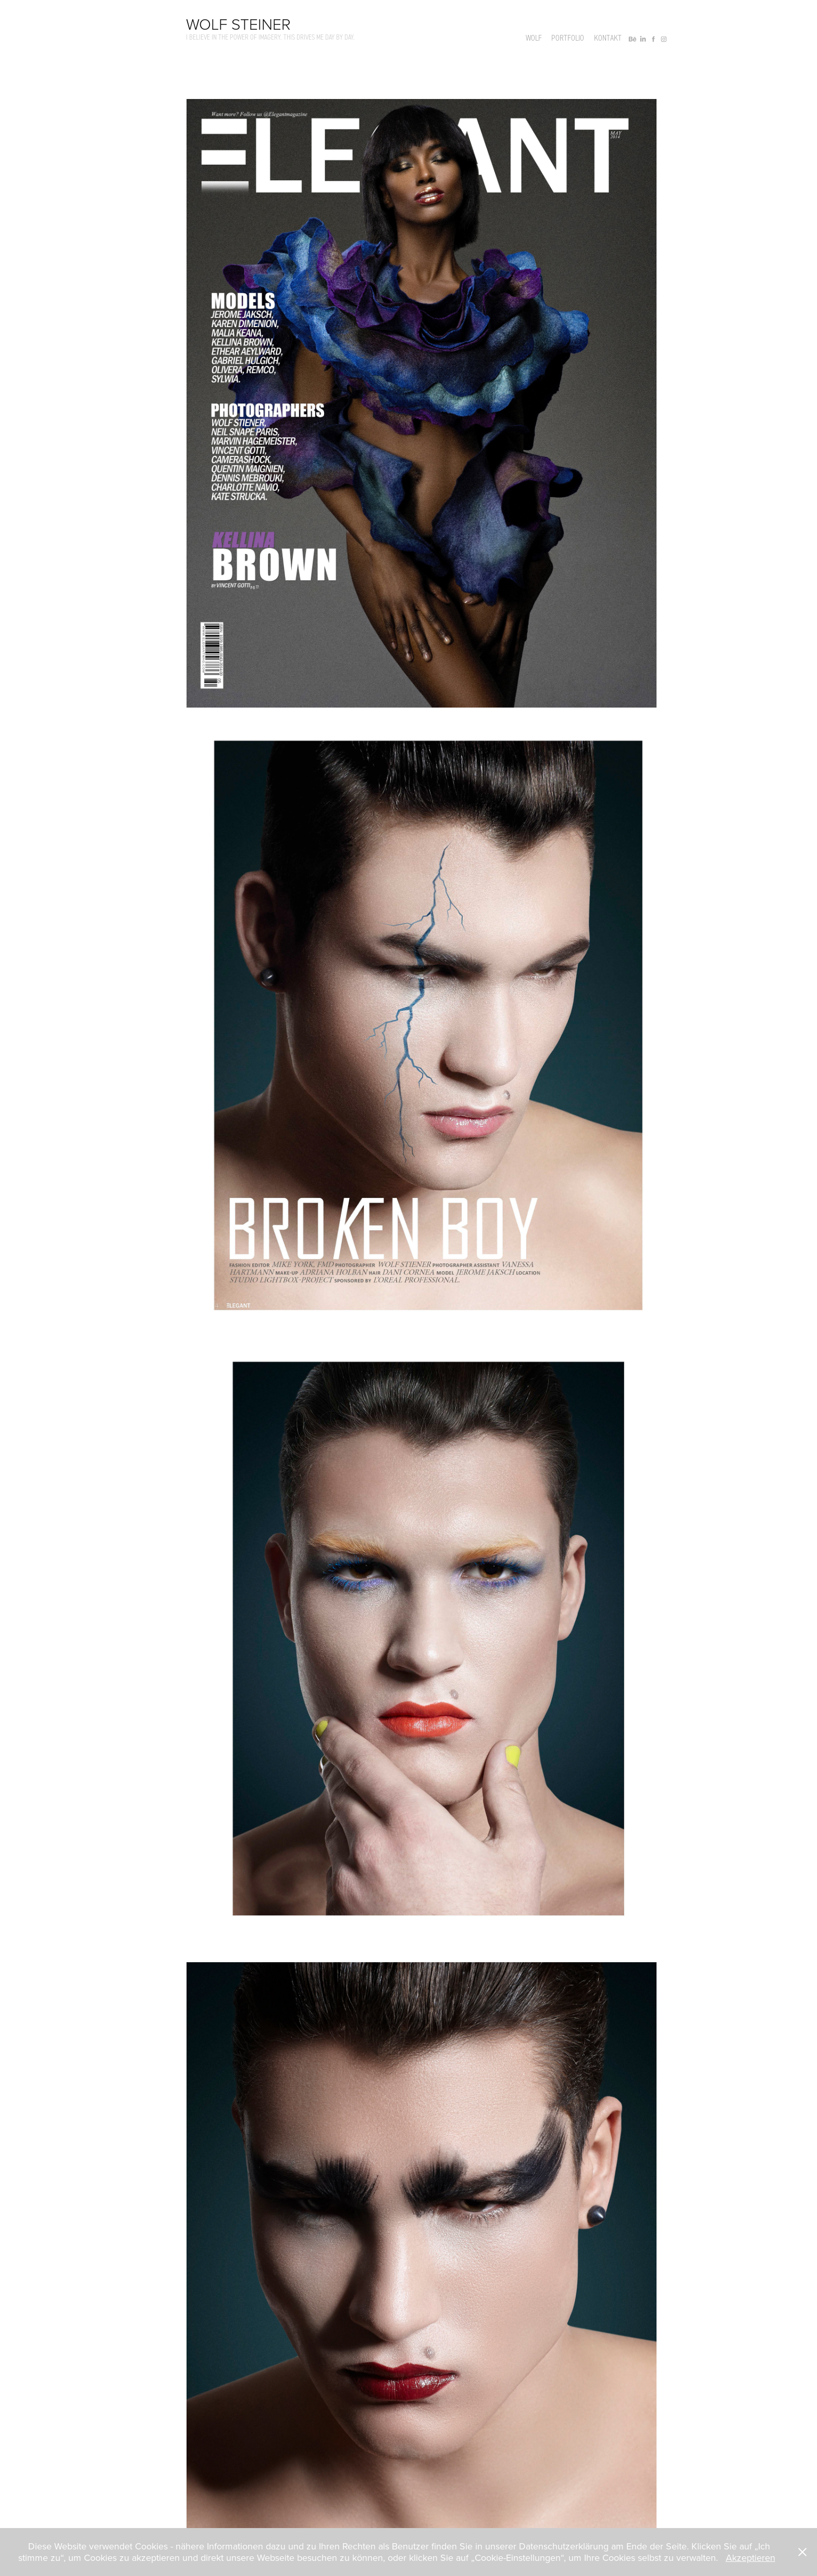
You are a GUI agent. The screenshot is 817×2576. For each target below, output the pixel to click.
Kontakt (608, 38)
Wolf (534, 38)
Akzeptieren (750, 2557)
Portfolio (567, 38)
